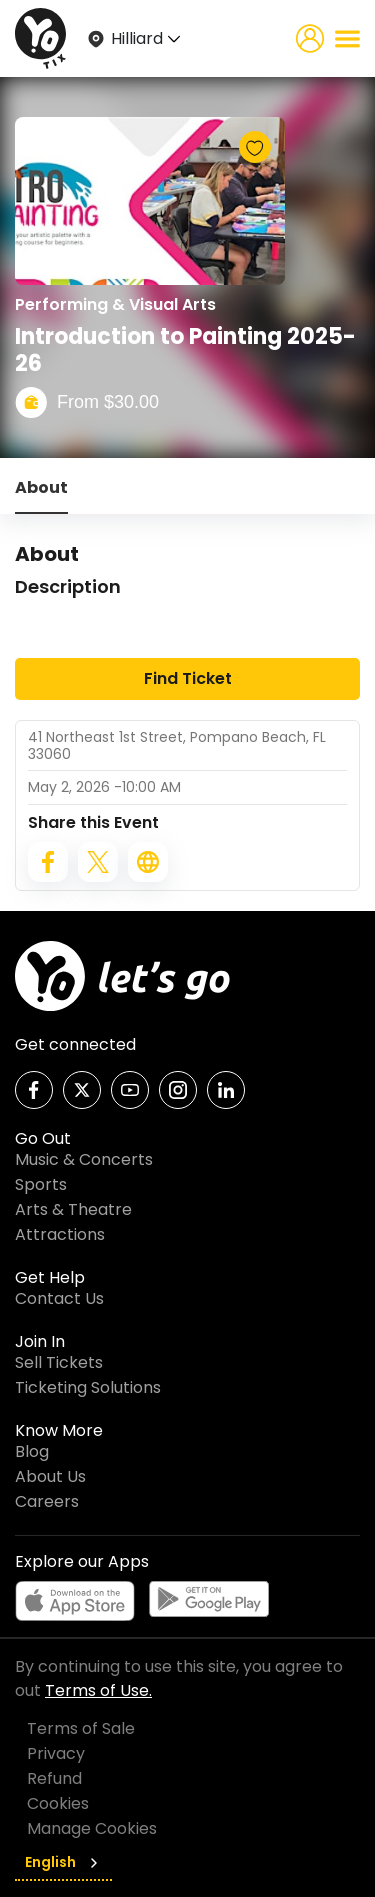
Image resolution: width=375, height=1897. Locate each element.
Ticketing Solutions (88, 1387)
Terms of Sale (81, 1728)
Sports (41, 1184)
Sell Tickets (59, 1362)
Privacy (56, 1753)
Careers (47, 1501)
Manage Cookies (92, 1828)
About (41, 487)
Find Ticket (188, 678)
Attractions (60, 1234)
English (63, 1862)
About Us (50, 1476)
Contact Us (59, 1298)
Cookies (58, 1803)
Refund (54, 1778)
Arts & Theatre (73, 1209)
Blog (32, 1451)
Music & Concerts (84, 1159)
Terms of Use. (98, 1690)
